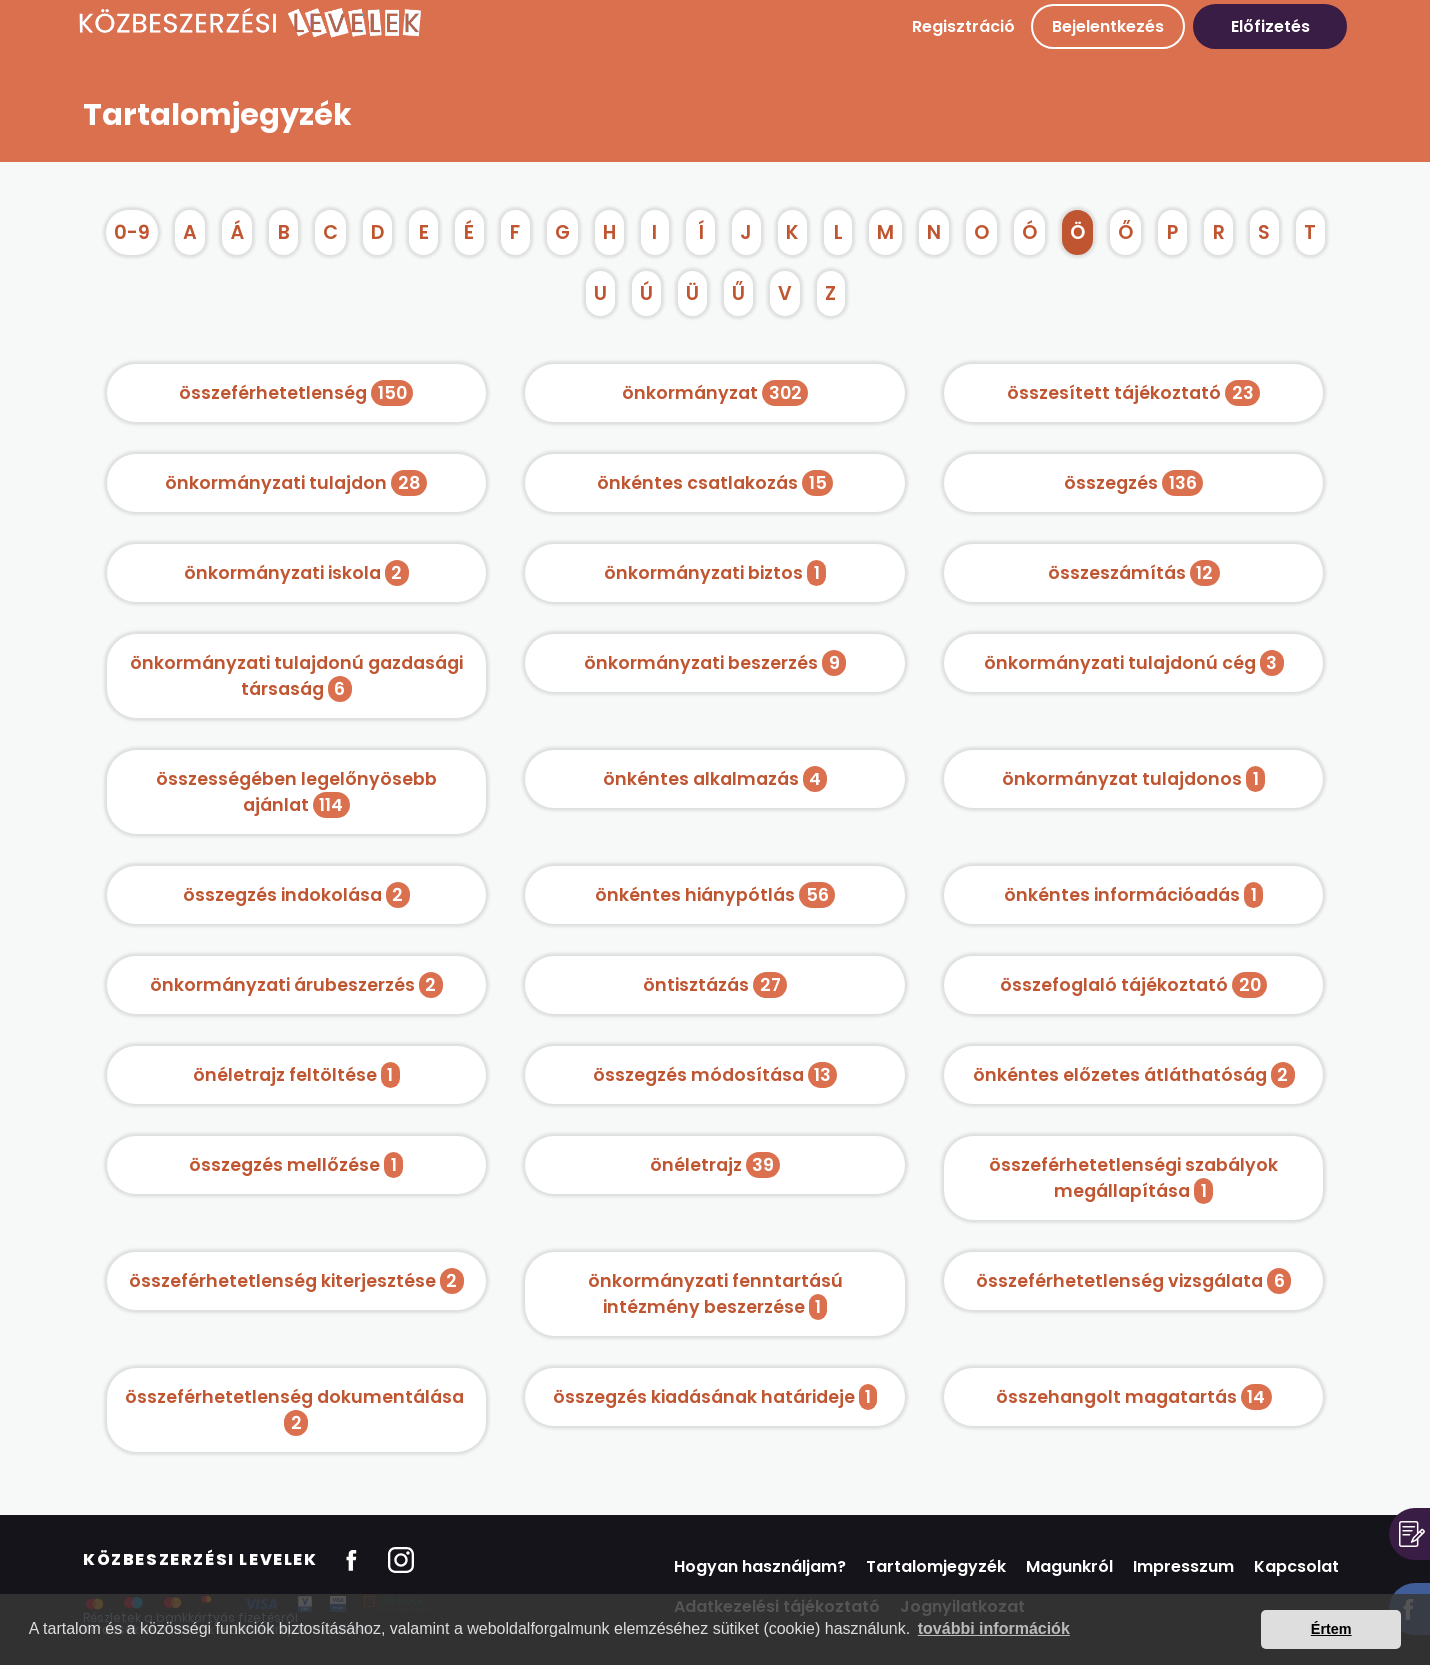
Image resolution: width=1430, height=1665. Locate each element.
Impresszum (1183, 1566)
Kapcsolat (1296, 1566)
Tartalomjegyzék (936, 1566)
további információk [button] (994, 1628)
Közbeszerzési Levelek (200, 1559)
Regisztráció (963, 26)
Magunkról (1069, 1566)
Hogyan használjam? (760, 1566)
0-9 (132, 232)
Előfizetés (1270, 26)
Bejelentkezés (1108, 26)
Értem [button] (1331, 1629)
